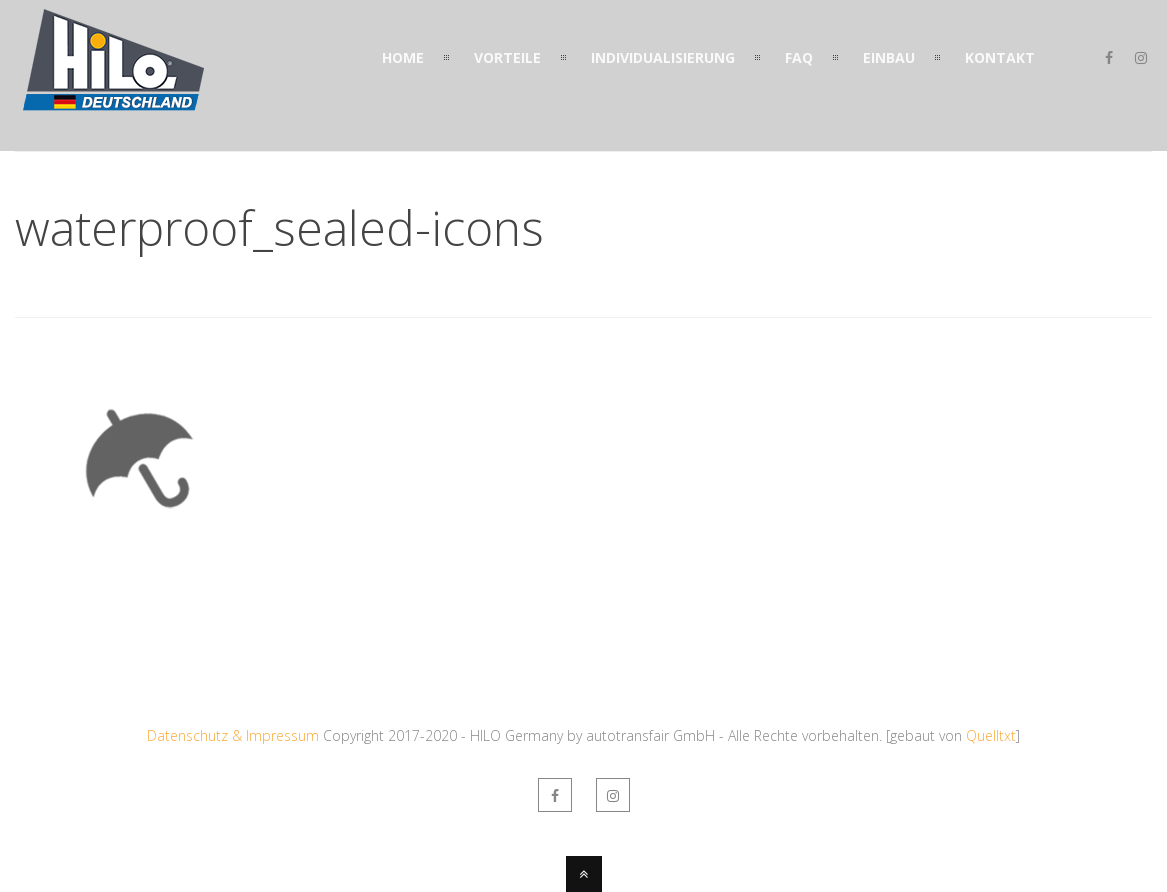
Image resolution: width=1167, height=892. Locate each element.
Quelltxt (991, 735)
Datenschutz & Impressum (233, 735)
